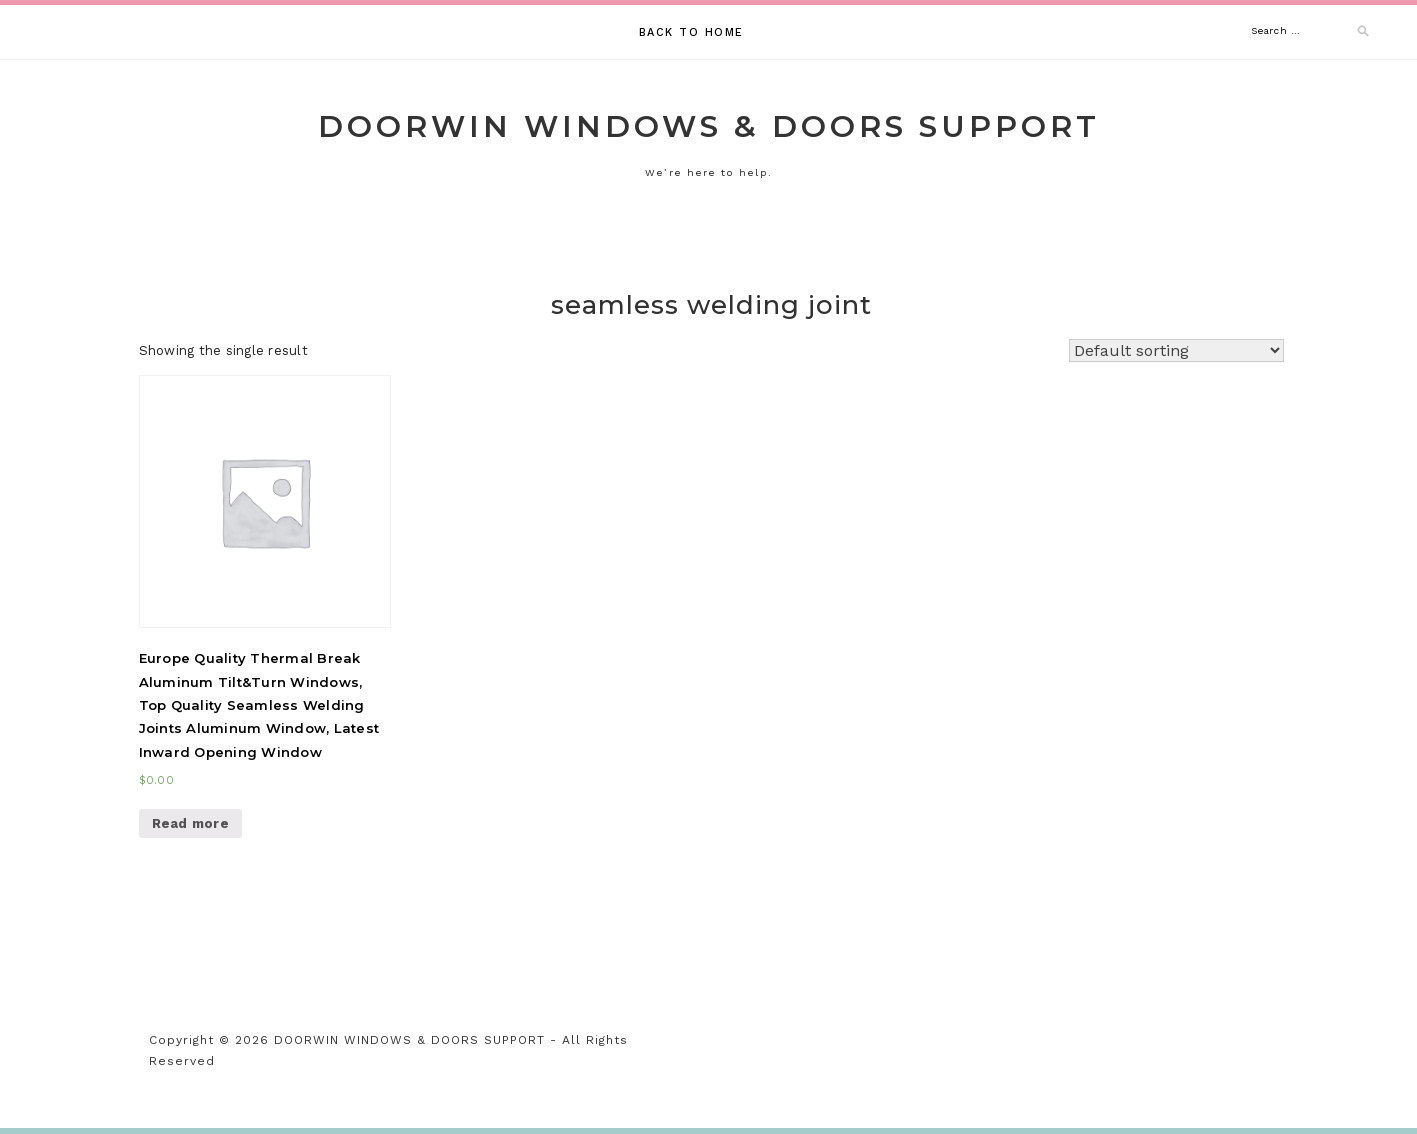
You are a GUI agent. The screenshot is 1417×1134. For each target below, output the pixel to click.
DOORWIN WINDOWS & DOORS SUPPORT (709, 126)
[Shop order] (1176, 350)
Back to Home (691, 32)
